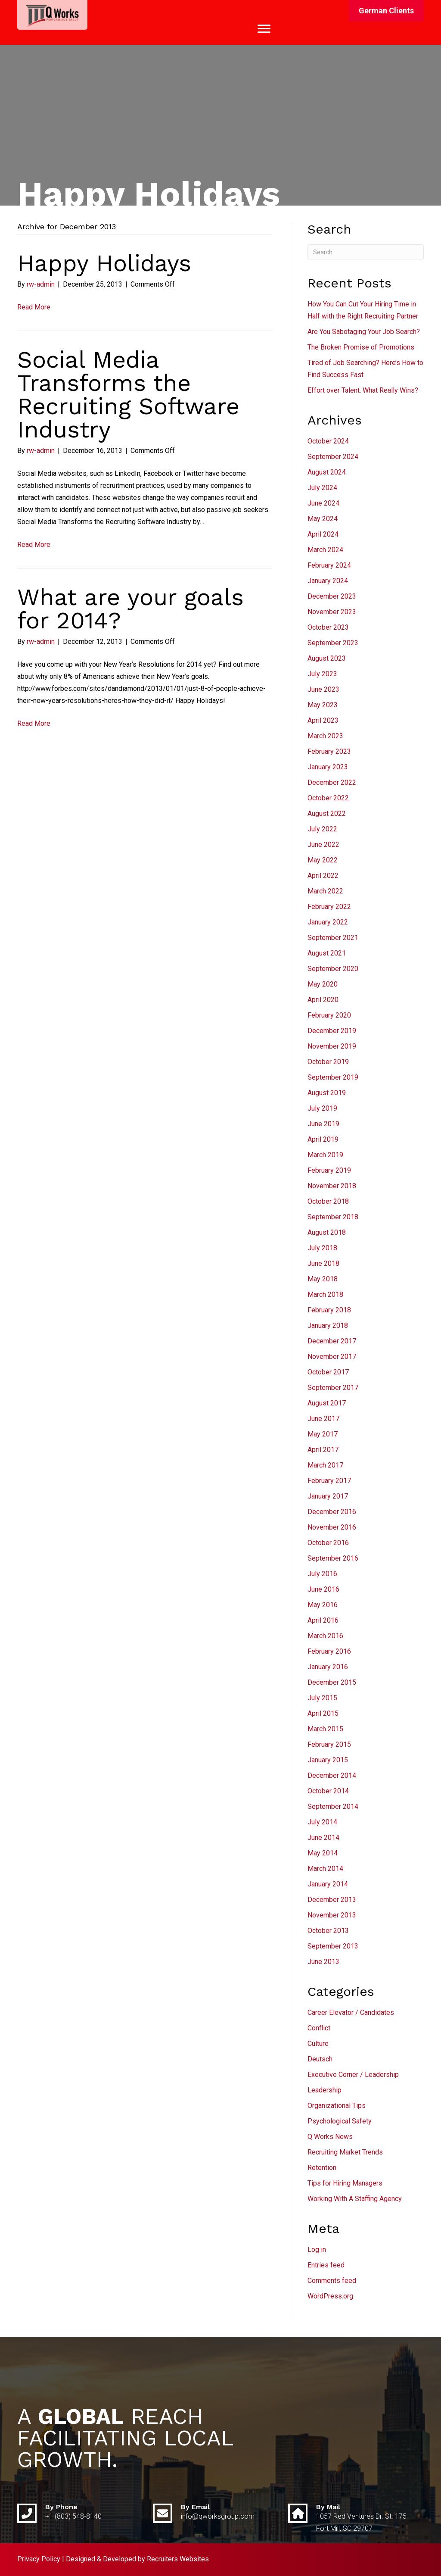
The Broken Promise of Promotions (360, 347)
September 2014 (332, 1806)
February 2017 (329, 1481)
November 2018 (331, 1186)
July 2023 (322, 674)
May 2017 (322, 1434)
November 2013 (331, 1915)
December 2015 (331, 1682)
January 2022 (327, 922)
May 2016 (322, 1605)
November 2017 (331, 1356)
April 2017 (323, 1450)
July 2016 (322, 1574)
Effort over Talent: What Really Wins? (362, 390)
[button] (386, 11)
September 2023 (332, 643)
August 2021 (326, 953)
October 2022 (328, 798)
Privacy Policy (38, 2559)
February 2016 (329, 1651)
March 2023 (325, 736)
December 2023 (331, 596)
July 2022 (322, 829)
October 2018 (328, 1201)
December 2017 (331, 1341)
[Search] (365, 251)
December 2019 (331, 1031)
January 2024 (327, 581)
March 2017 (325, 1465)
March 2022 (325, 891)
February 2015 (329, 1744)
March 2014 (325, 1868)
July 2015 (322, 1698)
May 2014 (322, 1853)
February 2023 (329, 751)
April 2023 (323, 720)
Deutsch (319, 2059)
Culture (318, 2043)
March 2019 (325, 1155)
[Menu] (264, 29)
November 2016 (331, 1527)
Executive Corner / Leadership (353, 2074)
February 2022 (329, 906)
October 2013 (328, 1931)
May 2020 (322, 984)
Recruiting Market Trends (345, 2152)
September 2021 (332, 938)
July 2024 (322, 488)
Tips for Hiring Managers (344, 2183)
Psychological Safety (339, 2121)
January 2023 (327, 767)
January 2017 (327, 1496)
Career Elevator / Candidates (350, 2012)
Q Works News (330, 2137)
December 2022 (331, 782)
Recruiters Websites (178, 2559)
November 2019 (331, 1046)
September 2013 (332, 1946)
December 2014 (331, 1775)
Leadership (324, 2090)
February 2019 (329, 1170)
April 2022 (323, 875)
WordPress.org (330, 2296)
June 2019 (323, 1124)
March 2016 (325, 1636)
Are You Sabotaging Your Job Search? (363, 332)
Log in (316, 2249)
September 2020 (332, 969)
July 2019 (322, 1108)
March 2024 (325, 550)
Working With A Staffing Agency (354, 2199)
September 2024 (332, 457)
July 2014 (322, 1822)
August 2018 (326, 1232)
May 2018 (322, 1279)
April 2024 (323, 534)
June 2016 (323, 1589)
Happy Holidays (104, 263)
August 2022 (326, 813)
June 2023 (323, 689)
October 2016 (328, 1543)
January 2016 (327, 1667)
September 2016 (332, 1558)
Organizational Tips (336, 2105)
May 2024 (322, 519)
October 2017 (328, 1372)
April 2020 (323, 1000)
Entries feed (326, 2265)
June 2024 (323, 503)
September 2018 (332, 1217)
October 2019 (328, 1062)
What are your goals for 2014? (130, 609)
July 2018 (322, 1248)
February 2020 (329, 1015)
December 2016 (331, 1512)
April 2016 (323, 1620)
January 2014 (327, 1884)
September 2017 (332, 1387)
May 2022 (322, 860)
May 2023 (322, 705)
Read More (33, 307)
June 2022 (323, 844)
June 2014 (323, 1837)
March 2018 (325, 1294)
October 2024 (328, 441)
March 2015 (325, 1729)
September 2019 (332, 1077)
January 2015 (327, 1760)
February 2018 (329, 1310)
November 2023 (331, 612)
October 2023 (328, 627)
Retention (321, 2168)
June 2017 (323, 1418)
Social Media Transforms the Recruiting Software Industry (128, 394)
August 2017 (326, 1403)
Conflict (318, 2028)
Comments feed (331, 2280)
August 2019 (326, 1093)
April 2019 (323, 1139)
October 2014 (328, 1791)
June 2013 (323, 1962)
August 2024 (326, 472)
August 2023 (326, 658)
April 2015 (323, 1713)
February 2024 (329, 565)
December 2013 (331, 1899)
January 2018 (327, 1325)
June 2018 (323, 1263)
